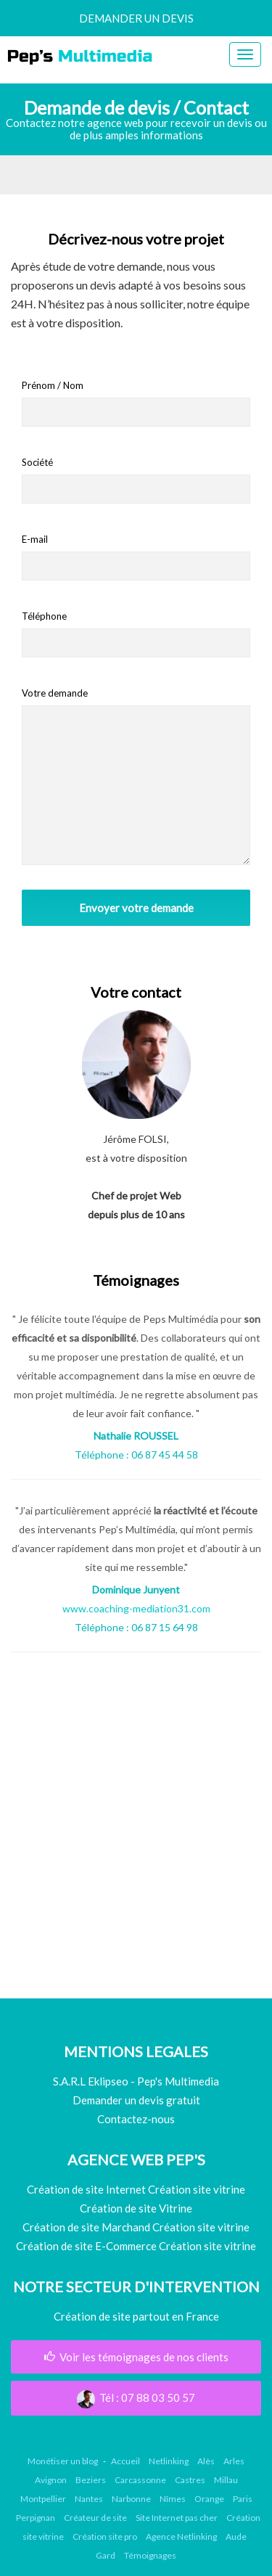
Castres (190, 2479)
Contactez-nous (136, 2118)
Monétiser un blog (63, 2461)
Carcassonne (140, 2479)
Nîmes (173, 2498)
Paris (242, 2498)
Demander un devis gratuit (136, 2100)
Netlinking (169, 2461)
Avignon (51, 2479)
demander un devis (136, 18)
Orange (209, 2498)
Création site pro (105, 2536)
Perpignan (35, 2517)
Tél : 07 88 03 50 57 (136, 2397)
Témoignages (150, 2555)
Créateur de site (95, 2517)
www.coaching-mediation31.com (136, 1608)
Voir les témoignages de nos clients (136, 2356)
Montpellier (43, 2498)
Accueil (125, 2461)
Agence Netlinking (181, 2536)
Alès (206, 2461)
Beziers (90, 2479)
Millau (226, 2479)
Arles (233, 2461)
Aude (236, 2536)
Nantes (89, 2498)
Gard (105, 2555)
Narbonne (131, 2498)
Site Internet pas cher (177, 2517)
